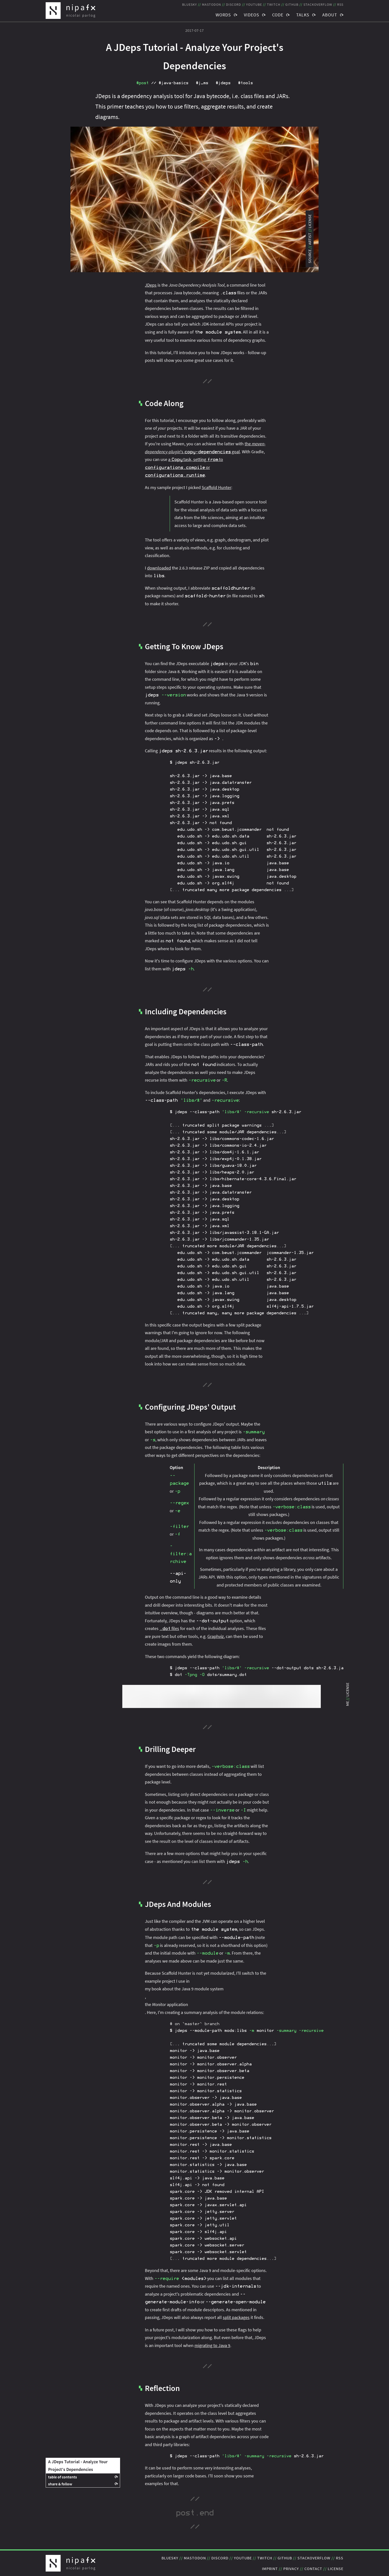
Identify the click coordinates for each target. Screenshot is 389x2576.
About (329, 15)
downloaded (159, 568)
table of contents (62, 2476)
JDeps (151, 285)
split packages (236, 2317)
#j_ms (202, 83)
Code (277, 15)
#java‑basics (173, 83)
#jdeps (223, 83)
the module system (217, 332)
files (169, 1628)
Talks (302, 15)
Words (223, 15)
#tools (245, 83)
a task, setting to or (184, 467)
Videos (251, 15)
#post (142, 83)
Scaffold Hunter (216, 487)
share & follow (60, 2483)
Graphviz (215, 1636)
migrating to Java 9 (212, 2345)
